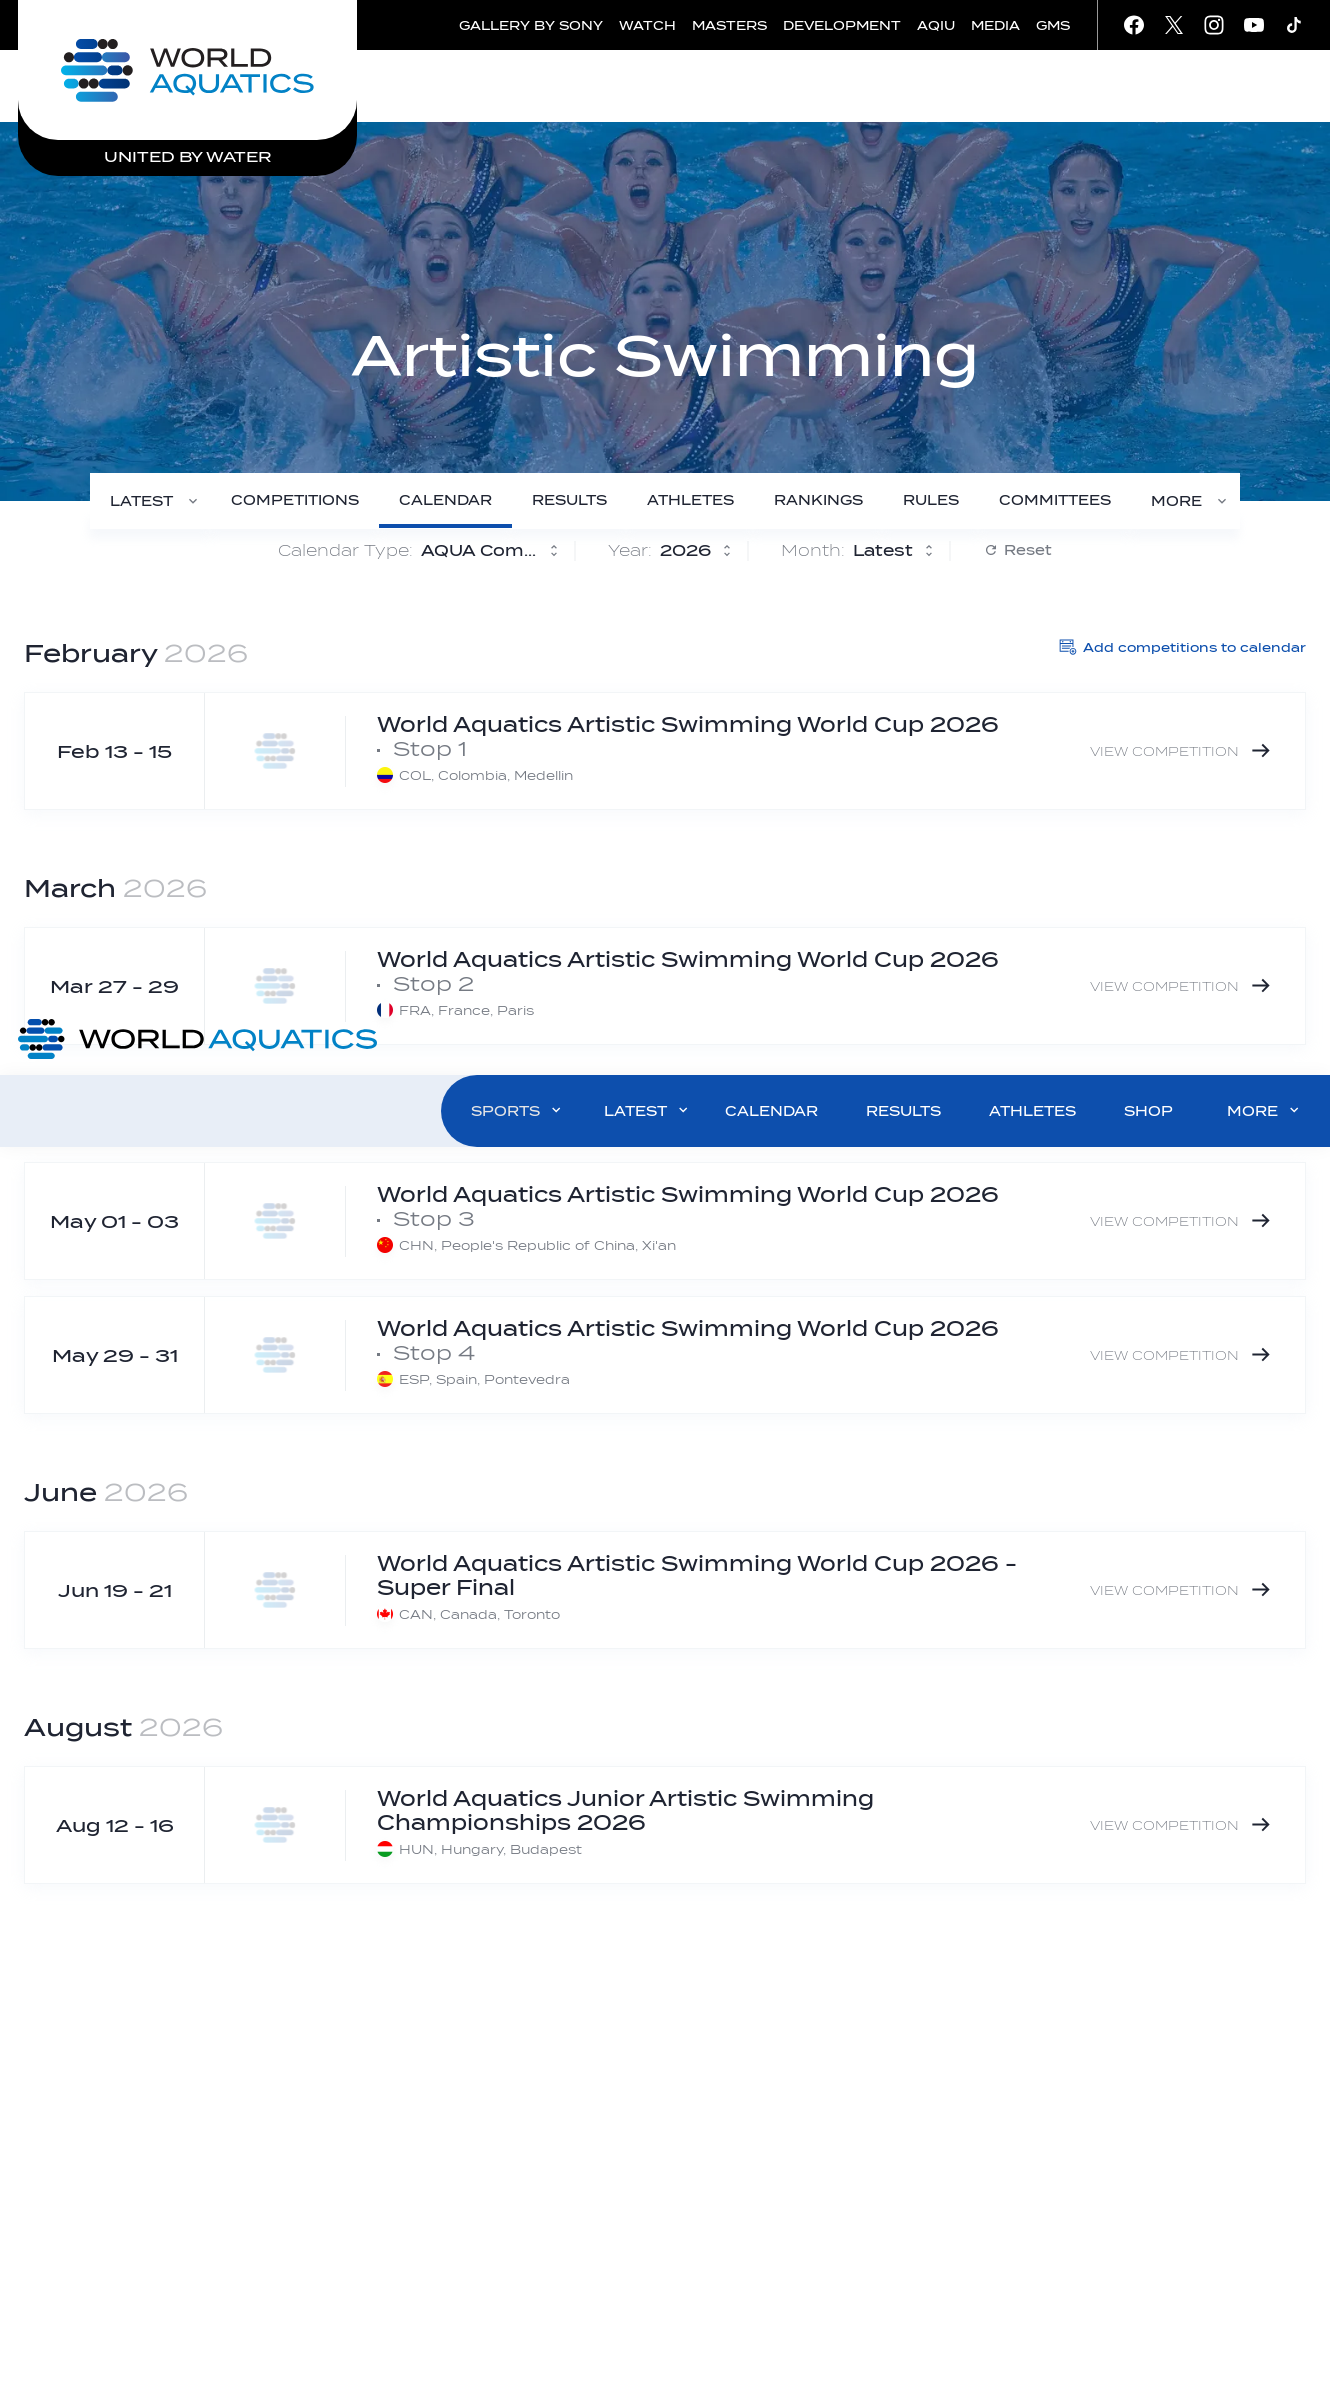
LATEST (647, 35)
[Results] (569, 96)
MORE (1264, 35)
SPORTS (517, 35)
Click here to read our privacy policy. (665, 2321)
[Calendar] (445, 96)
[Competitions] (295, 96)
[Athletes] (690, 96)
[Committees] (1055, 96)
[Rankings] (818, 96)
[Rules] (931, 96)
